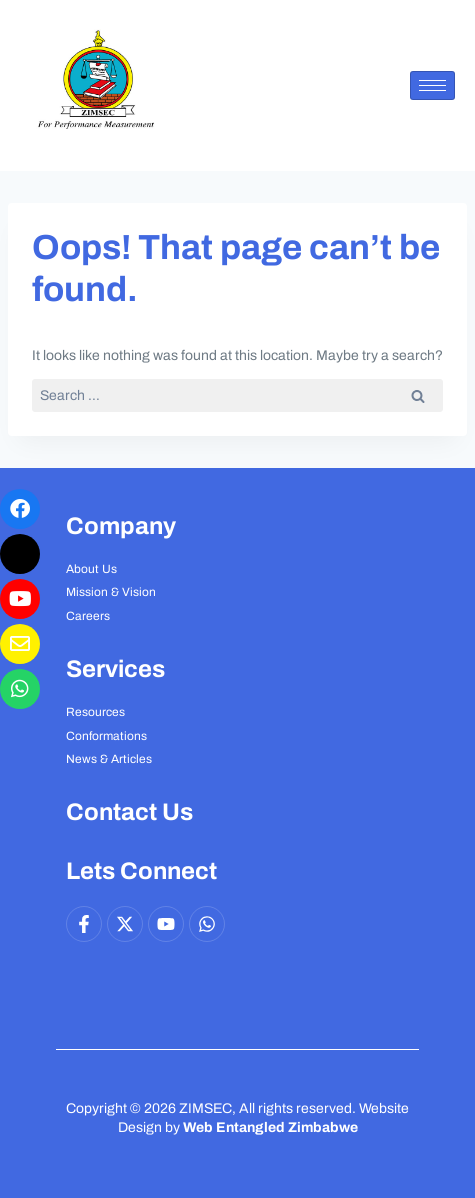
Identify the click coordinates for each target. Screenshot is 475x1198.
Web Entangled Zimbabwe (270, 1127)
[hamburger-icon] (432, 85)
